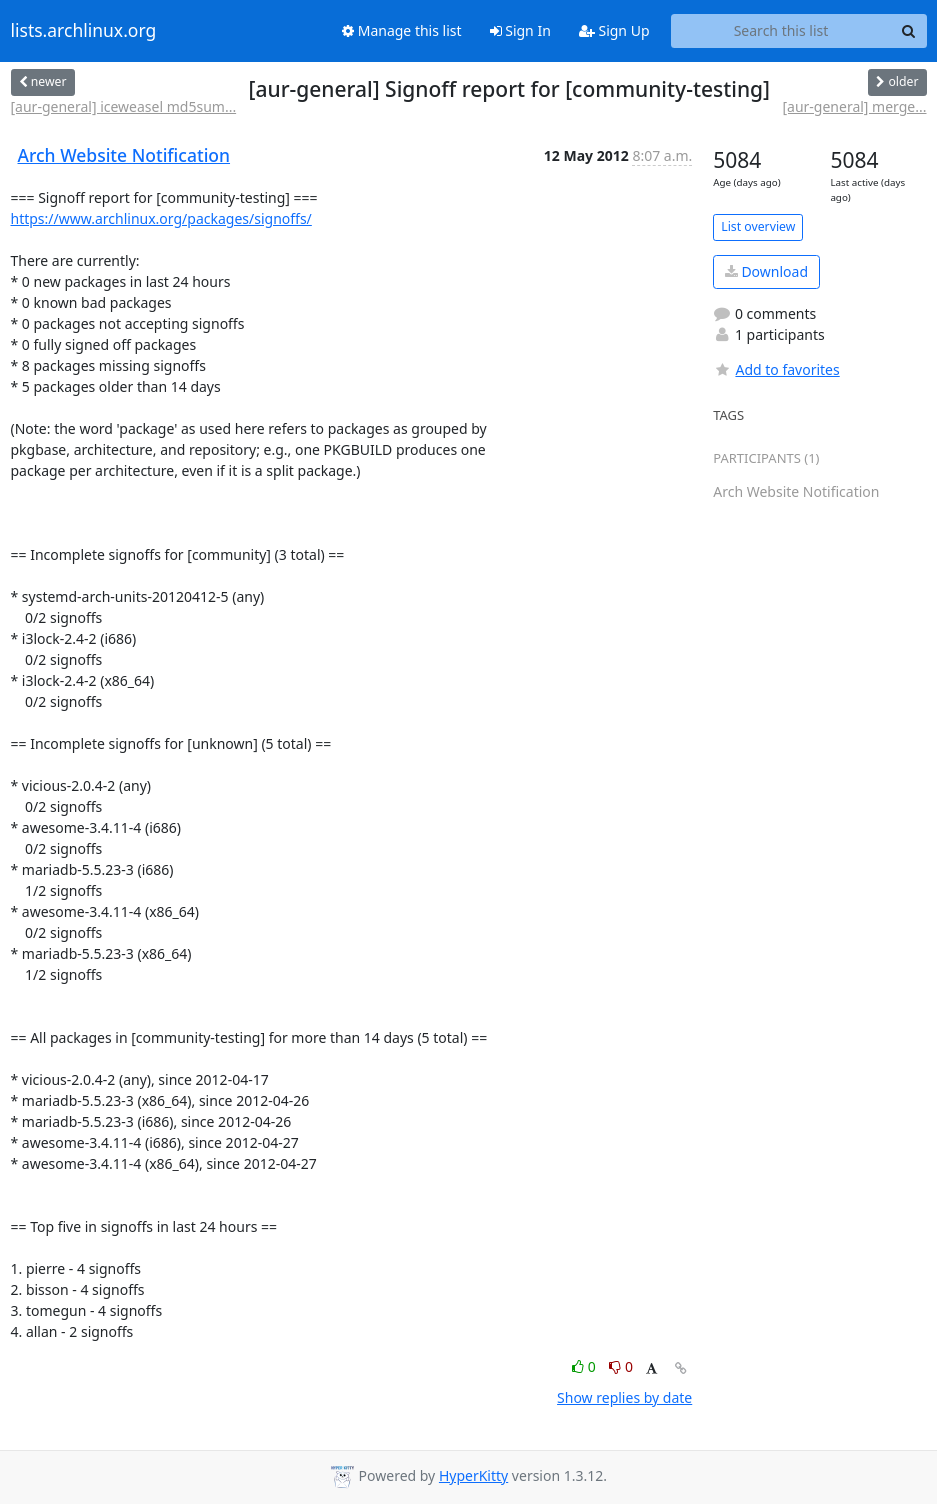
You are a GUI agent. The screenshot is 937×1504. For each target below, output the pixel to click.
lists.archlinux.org (84, 31)
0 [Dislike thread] (621, 1366)
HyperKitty (473, 1475)
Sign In (520, 30)
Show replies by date (624, 1397)
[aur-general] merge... (854, 106)
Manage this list (402, 30)
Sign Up (614, 30)
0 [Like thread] (585, 1366)
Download (766, 271)
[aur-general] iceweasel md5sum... (124, 106)
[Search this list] (781, 31)
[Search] (909, 31)
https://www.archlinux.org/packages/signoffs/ (161, 218)
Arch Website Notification (124, 155)
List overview (758, 226)
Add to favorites (776, 369)
